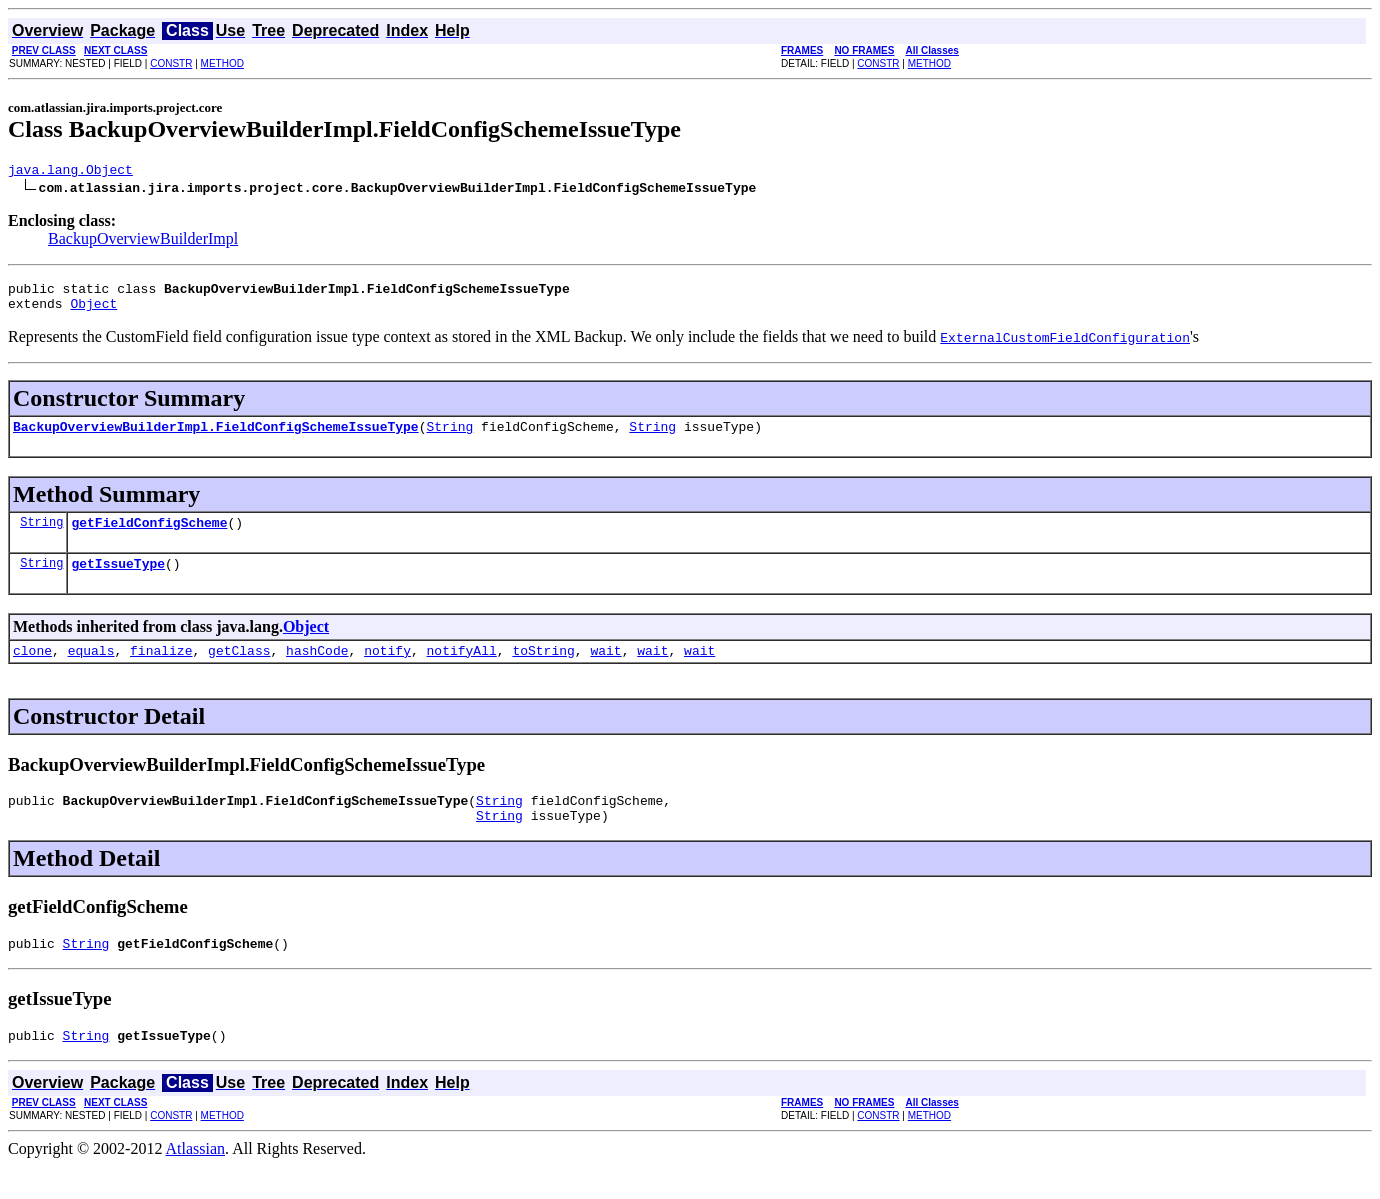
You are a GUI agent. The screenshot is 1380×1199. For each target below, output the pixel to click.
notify (387, 671)
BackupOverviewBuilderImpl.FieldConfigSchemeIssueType (216, 438)
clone (32, 671)
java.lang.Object (70, 172)
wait (605, 671)
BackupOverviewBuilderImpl (143, 241)
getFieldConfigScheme (149, 537)
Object (93, 312)
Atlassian (196, 1181)
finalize (161, 671)
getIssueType (118, 581)
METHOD (222, 63)
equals (91, 671)
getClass (239, 671)
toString (543, 671)
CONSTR (171, 63)
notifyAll (462, 671)
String (449, 438)
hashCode (317, 671)
